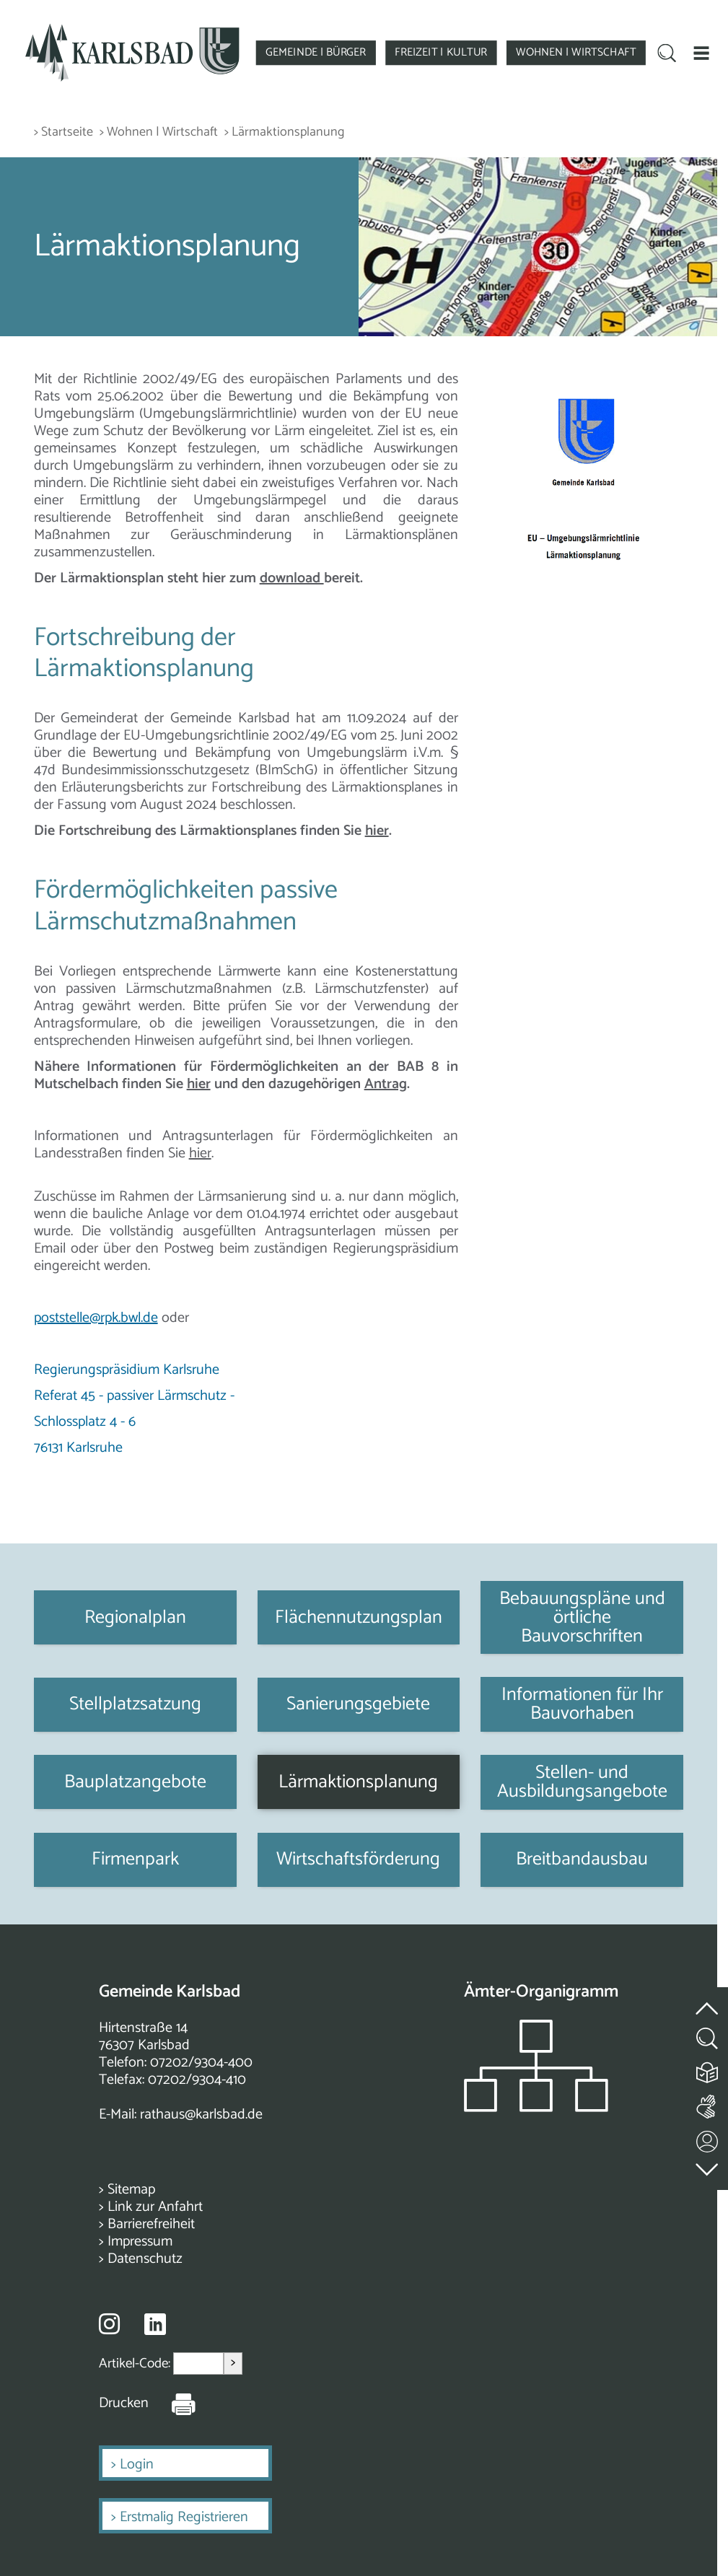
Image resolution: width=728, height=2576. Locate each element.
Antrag (385, 1084)
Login (137, 2464)
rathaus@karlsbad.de (201, 2114)
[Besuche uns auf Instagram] (109, 2323)
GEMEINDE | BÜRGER (316, 52)
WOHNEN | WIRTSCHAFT (576, 52)
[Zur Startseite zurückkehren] (132, 29)
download (292, 578)
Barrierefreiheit (151, 2224)
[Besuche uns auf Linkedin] (155, 2324)
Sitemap (131, 2190)
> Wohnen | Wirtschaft (159, 132)
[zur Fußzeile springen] (708, 2166)
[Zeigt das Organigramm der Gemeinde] (536, 2108)
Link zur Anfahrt (155, 2207)
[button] (701, 52)
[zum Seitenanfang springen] (708, 2000)
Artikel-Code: (136, 2363)
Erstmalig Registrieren (184, 2517)
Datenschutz (145, 2259)
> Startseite (63, 132)
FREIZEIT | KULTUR (441, 52)
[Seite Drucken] (172, 2404)
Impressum (140, 2241)
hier (377, 831)
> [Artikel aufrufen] (233, 2362)
